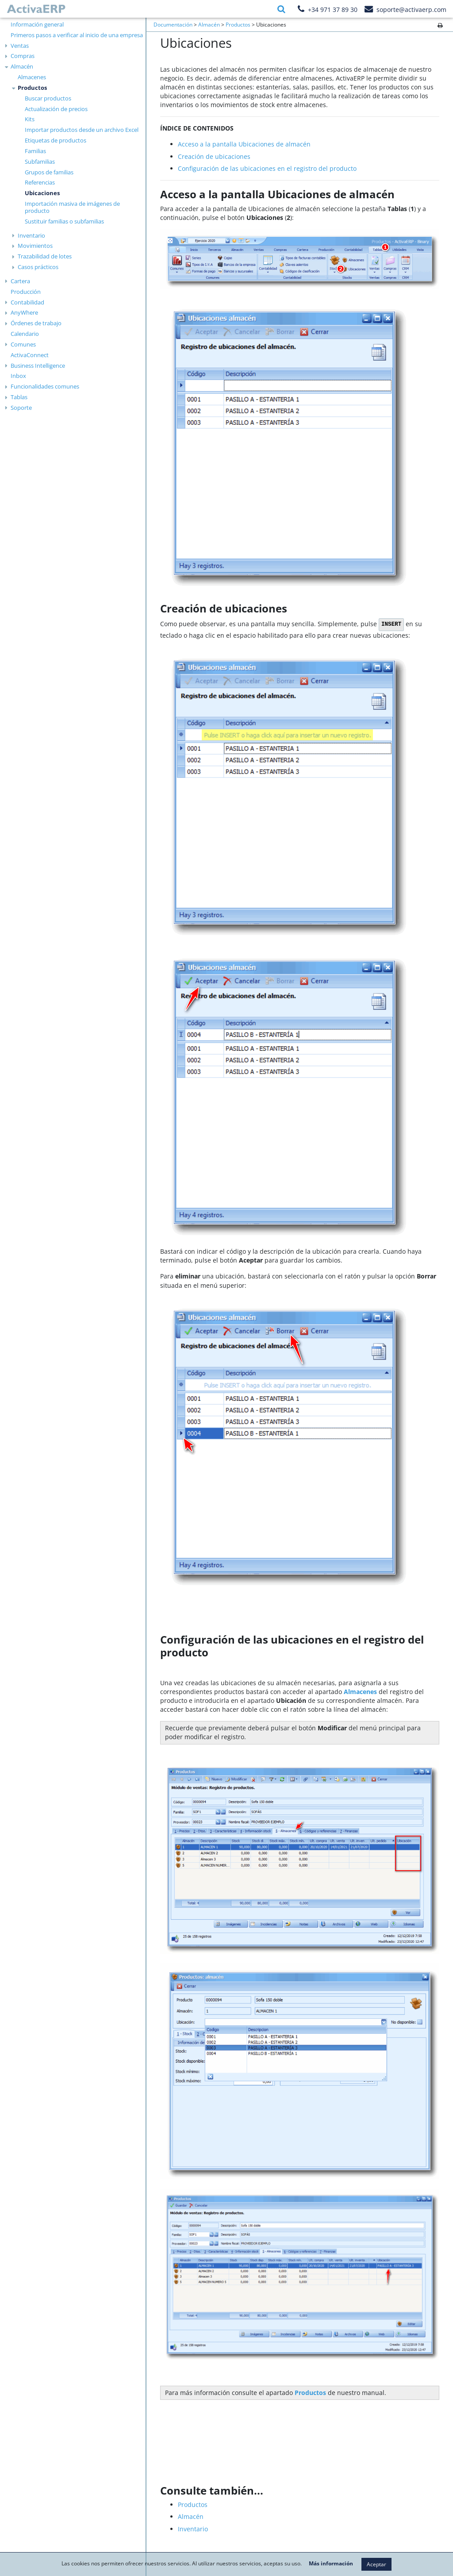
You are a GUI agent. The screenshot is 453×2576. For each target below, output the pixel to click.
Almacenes (32, 77)
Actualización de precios (56, 109)
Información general (37, 24)
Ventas (20, 46)
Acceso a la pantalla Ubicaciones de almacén (244, 144)
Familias (35, 151)
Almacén (22, 66)
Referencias (40, 182)
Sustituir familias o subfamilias (64, 221)
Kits (30, 119)
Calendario (25, 334)
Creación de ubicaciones (214, 156)
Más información (331, 2564)
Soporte (21, 408)
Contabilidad (27, 302)
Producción (26, 292)
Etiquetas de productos (55, 140)
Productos (32, 88)
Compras (23, 56)
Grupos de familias (49, 172)
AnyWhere (24, 312)
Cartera (20, 281)
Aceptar (376, 2564)
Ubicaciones (42, 193)
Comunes (23, 344)
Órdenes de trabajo (36, 323)
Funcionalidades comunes (45, 386)
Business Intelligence (38, 366)
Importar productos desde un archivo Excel (81, 130)
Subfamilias (40, 162)
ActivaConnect (30, 355)
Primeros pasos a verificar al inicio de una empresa (77, 35)
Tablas (19, 397)
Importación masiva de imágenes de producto (72, 207)
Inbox (18, 376)
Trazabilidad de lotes (45, 256)
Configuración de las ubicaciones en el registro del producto (267, 168)
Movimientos (35, 246)
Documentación (173, 24)
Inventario (31, 235)
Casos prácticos (38, 267)
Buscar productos (48, 98)
